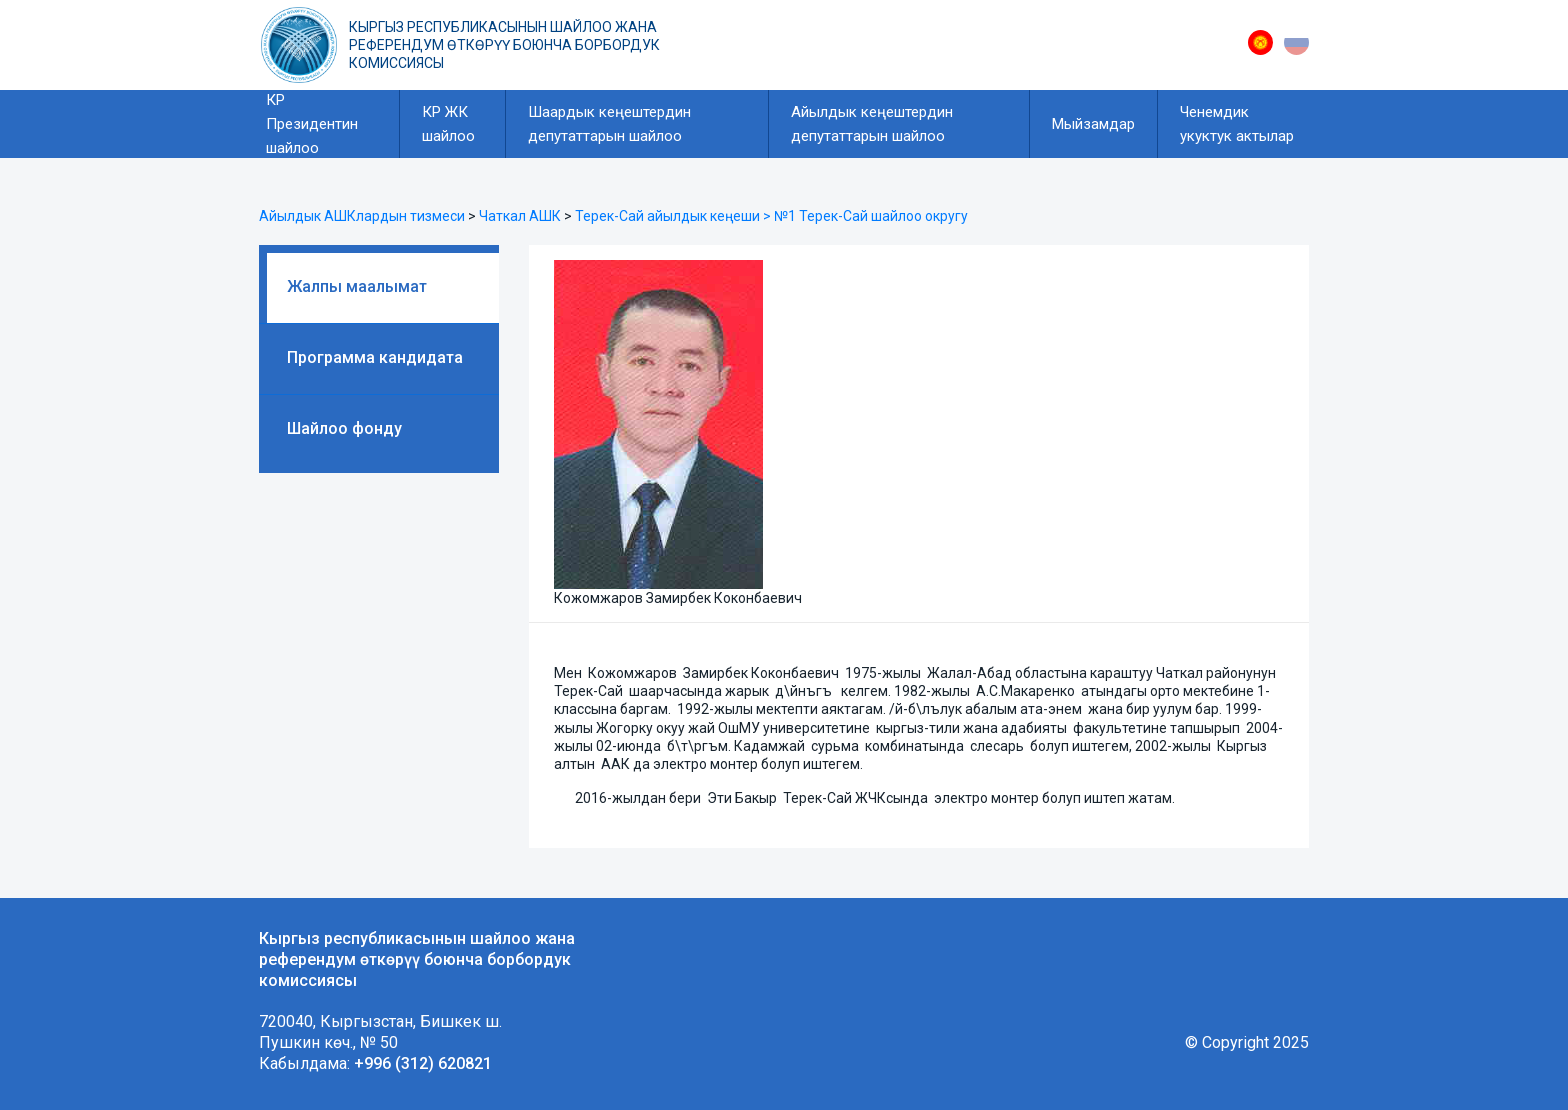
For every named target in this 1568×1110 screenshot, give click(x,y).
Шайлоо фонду (344, 428)
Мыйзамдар (1093, 124)
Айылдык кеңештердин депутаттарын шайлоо (872, 124)
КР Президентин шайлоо (312, 124)
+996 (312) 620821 (423, 1063)
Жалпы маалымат (357, 286)
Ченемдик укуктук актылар (1237, 124)
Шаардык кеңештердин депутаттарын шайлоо (609, 124)
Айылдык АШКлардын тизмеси (362, 216)
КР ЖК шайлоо (448, 124)
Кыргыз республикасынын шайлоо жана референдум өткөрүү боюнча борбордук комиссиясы (504, 45)
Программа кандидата (375, 357)
